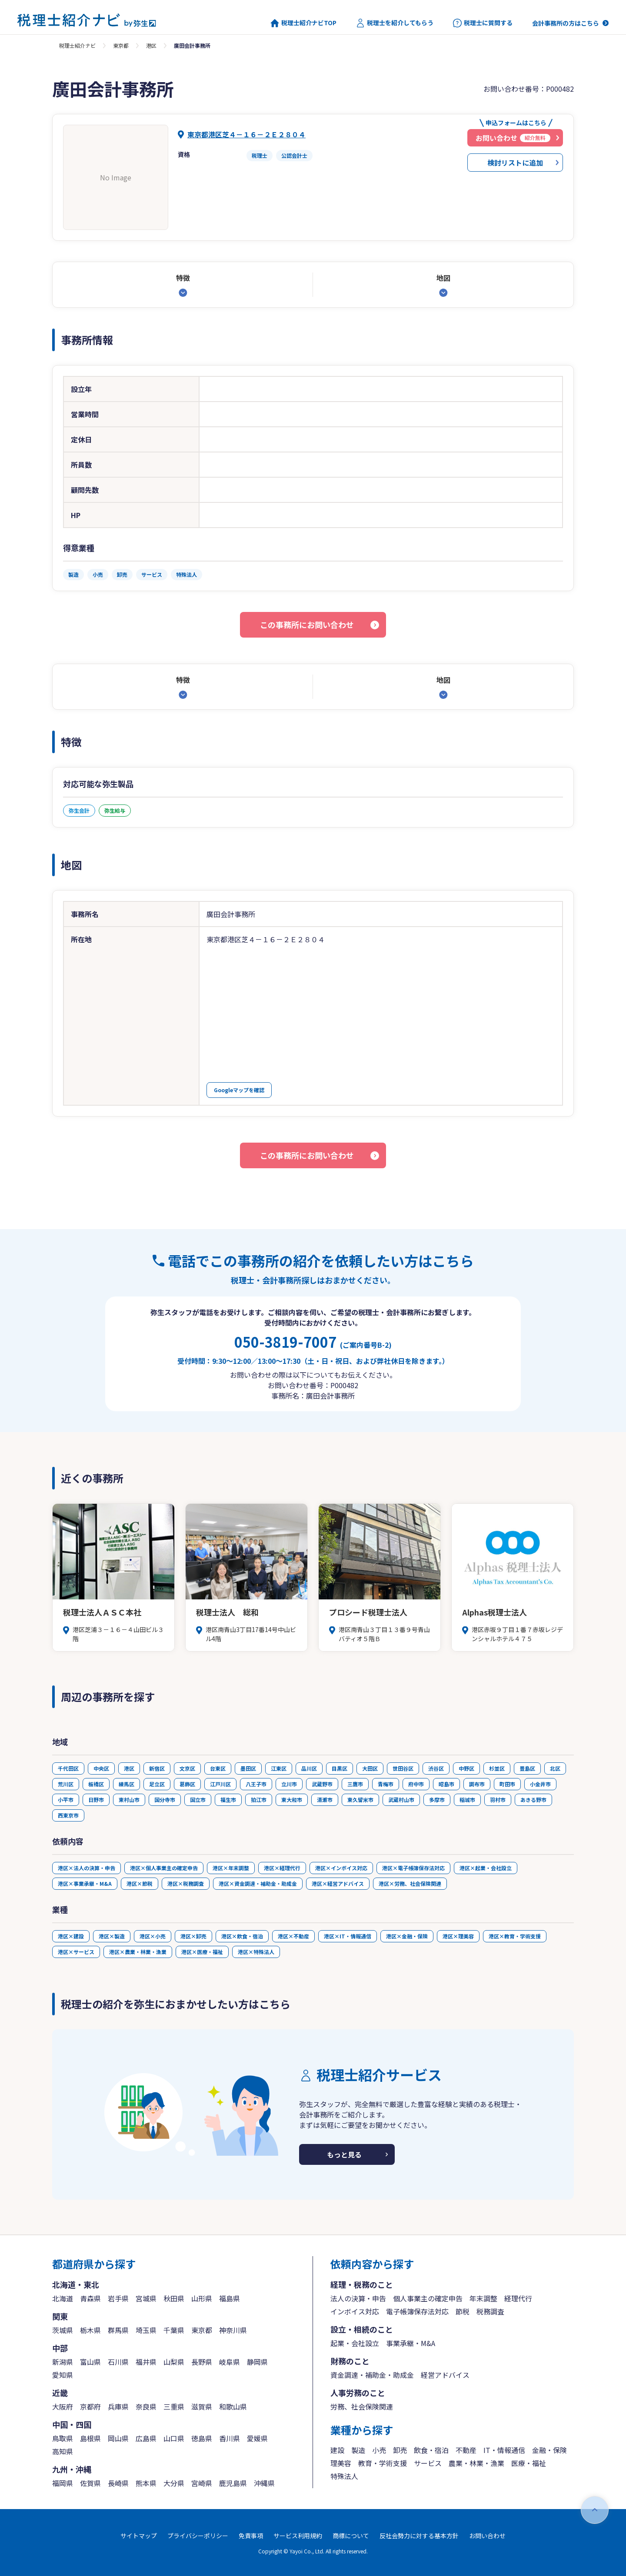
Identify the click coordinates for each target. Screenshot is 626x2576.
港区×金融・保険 (407, 1936)
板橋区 (96, 1784)
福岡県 (62, 2483)
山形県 (201, 2298)
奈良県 (146, 2406)
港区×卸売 (193, 1936)
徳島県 (201, 2438)
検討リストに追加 (515, 162)
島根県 (90, 2438)
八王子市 (256, 1784)
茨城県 (62, 2330)
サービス (428, 2463)
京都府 (90, 2406)
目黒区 (339, 1768)
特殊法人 (344, 2476)
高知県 (62, 2451)
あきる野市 (533, 1799)
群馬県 (118, 2330)
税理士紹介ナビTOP (303, 23)
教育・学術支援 (382, 2463)
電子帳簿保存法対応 (417, 2311)
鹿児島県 (233, 2483)
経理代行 (518, 2298)
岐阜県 (229, 2362)
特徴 (183, 278)
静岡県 (257, 2362)
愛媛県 (257, 2438)
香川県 (229, 2438)
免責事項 (251, 2535)
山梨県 (173, 2362)
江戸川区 (220, 1784)
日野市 (96, 1799)
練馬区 (126, 1784)
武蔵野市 (322, 1784)
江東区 (278, 1768)
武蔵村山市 (401, 1799)
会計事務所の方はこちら (565, 23)
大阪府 (62, 2406)
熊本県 (146, 2483)
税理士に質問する (483, 23)
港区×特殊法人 (256, 1951)
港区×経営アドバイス (338, 1883)
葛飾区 (187, 1784)
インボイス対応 (354, 2311)
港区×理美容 (458, 1936)
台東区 (218, 1768)
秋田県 (173, 2298)
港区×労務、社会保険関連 (410, 1883)
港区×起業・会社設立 (486, 1867)
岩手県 (118, 2298)
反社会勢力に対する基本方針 (419, 2535)
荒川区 (65, 1784)
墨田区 (248, 1768)
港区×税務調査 (185, 1883)
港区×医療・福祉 (202, 1951)
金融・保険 (549, 2450)
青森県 (90, 2298)
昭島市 (446, 1784)
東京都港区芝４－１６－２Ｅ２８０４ (246, 134)
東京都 (121, 45)
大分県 (173, 2483)
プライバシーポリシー (197, 2535)
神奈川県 (233, 2330)
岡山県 (118, 2438)
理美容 (340, 2463)
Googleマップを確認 (239, 1090)
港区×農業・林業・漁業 (137, 1951)
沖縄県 (264, 2483)
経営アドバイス (445, 2375)
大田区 (370, 1768)
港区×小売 (153, 1936)
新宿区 (157, 1768)
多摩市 (437, 1799)
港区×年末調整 (231, 1867)
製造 (358, 2450)
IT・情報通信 (504, 2450)
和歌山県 (233, 2406)
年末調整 (483, 2298)
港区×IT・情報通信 (347, 1936)
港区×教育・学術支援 (515, 1936)
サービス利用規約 (297, 2535)
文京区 (187, 1768)
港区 (151, 45)
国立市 (198, 1799)
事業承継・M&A (410, 2343)
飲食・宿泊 (431, 2450)
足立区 (157, 1784)
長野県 (201, 2362)
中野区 (466, 1768)
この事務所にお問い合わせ (307, 624)
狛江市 (258, 1799)
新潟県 (62, 2362)
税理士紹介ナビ (77, 45)
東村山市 (129, 1799)
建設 (337, 2450)
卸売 (400, 2450)
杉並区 (497, 1768)
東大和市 (291, 1799)
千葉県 (173, 2330)
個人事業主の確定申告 (428, 2298)
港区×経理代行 (282, 1867)
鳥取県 (62, 2438)
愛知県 (62, 2375)
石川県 (118, 2362)
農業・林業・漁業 (476, 2463)
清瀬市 (325, 1799)
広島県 (146, 2438)
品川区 (309, 1768)
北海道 (62, 2298)
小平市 (65, 1799)
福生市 (228, 1799)
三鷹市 (355, 1784)
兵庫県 (118, 2406)
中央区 (101, 1768)
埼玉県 (146, 2330)
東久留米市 (360, 1799)
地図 (443, 278)
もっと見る (344, 2154)
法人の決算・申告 (358, 2298)
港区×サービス (76, 1951)
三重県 (173, 2406)
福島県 (229, 2298)
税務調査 (490, 2311)
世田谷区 (403, 1768)
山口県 (173, 2438)
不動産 (466, 2450)
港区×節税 (140, 1883)
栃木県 (90, 2330)
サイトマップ (138, 2535)
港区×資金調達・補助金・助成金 (258, 1883)
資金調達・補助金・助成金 (372, 2375)
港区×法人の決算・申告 (86, 1867)
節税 (463, 2311)
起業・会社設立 (354, 2343)
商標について (351, 2535)
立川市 (289, 1784)
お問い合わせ (487, 2535)
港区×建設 (71, 1936)
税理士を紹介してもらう (394, 23)
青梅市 (385, 1784)
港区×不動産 (293, 1936)
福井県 (146, 2362)
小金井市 (540, 1784)
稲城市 (467, 1799)
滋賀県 (201, 2406)
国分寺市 (164, 1799)
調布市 (477, 1784)
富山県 (90, 2362)
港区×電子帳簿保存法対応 (413, 1867)
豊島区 (527, 1768)
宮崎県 (201, 2483)
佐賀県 (90, 2483)
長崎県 (118, 2483)
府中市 (416, 1784)
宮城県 (146, 2298)
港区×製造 (112, 1936)
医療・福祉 (528, 2463)
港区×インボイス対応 (341, 1867)
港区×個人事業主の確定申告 (164, 1867)
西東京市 (68, 1815)
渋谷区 (436, 1768)
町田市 (507, 1784)
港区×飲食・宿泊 (242, 1936)
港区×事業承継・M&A (85, 1883)
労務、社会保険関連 (361, 2406)
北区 (555, 1768)
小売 (379, 2450)
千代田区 (68, 1768)
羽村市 (498, 1799)
